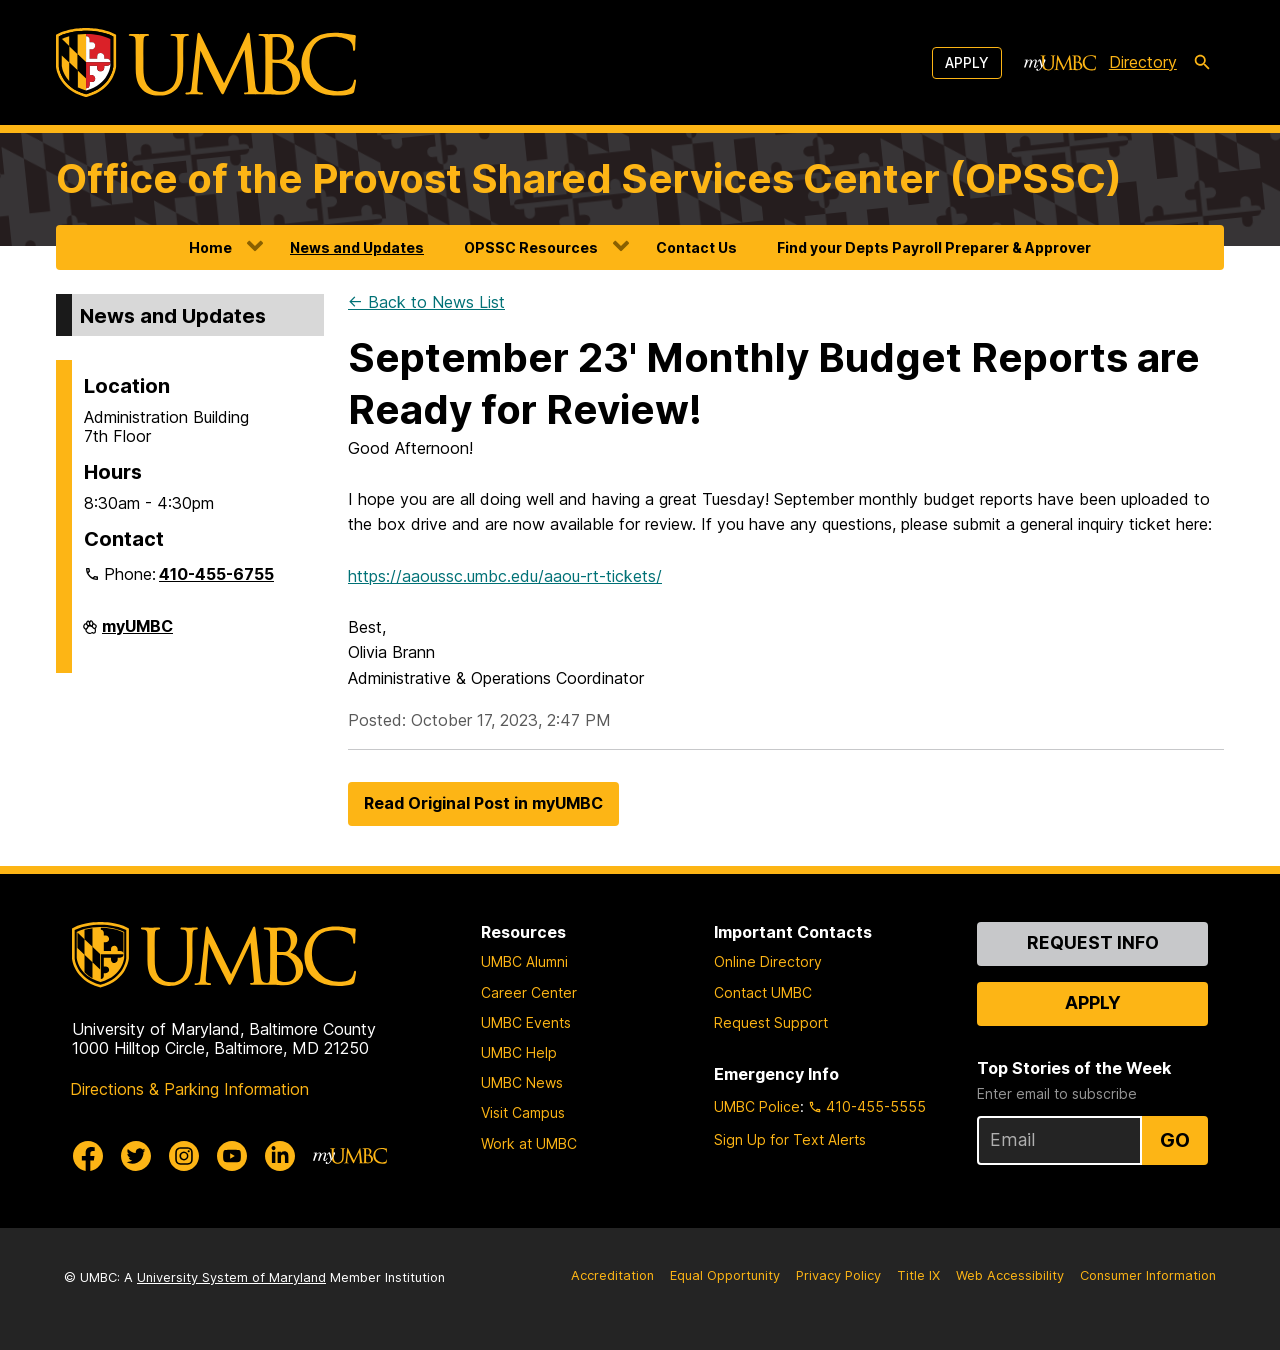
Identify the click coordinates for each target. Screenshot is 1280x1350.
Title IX (918, 1275)
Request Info (1093, 942)
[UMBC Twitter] (136, 1156)
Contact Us (696, 247)
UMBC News (522, 1082)
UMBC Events (526, 1022)
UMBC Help (519, 1052)
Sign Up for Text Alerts (790, 1139)
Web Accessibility (1010, 1275)
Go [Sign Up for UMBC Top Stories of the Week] (1175, 1140)
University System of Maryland (231, 1277)
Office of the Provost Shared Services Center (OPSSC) (589, 178)
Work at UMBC (529, 1143)
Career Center (529, 992)
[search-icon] (1202, 63)
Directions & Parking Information (189, 1089)
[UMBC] (206, 62)
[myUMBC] (1060, 63)
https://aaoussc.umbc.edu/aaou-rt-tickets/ (505, 576)
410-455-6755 (216, 574)
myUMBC (137, 634)
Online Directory (768, 961)
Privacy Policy (838, 1275)
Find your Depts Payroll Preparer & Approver (934, 247)
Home (210, 247)
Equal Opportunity (725, 1275)
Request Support (771, 1022)
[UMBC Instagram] (184, 1156)
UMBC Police (757, 1106)
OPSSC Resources (531, 247)
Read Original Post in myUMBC (483, 803)
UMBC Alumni (524, 961)
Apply (967, 62)
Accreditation (612, 1275)
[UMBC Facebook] (88, 1156)
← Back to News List (426, 302)
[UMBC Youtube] (232, 1156)
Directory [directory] (1143, 62)
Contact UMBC (763, 992)
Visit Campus (523, 1112)
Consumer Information (1148, 1275)
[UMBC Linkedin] (280, 1156)
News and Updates (357, 247)
